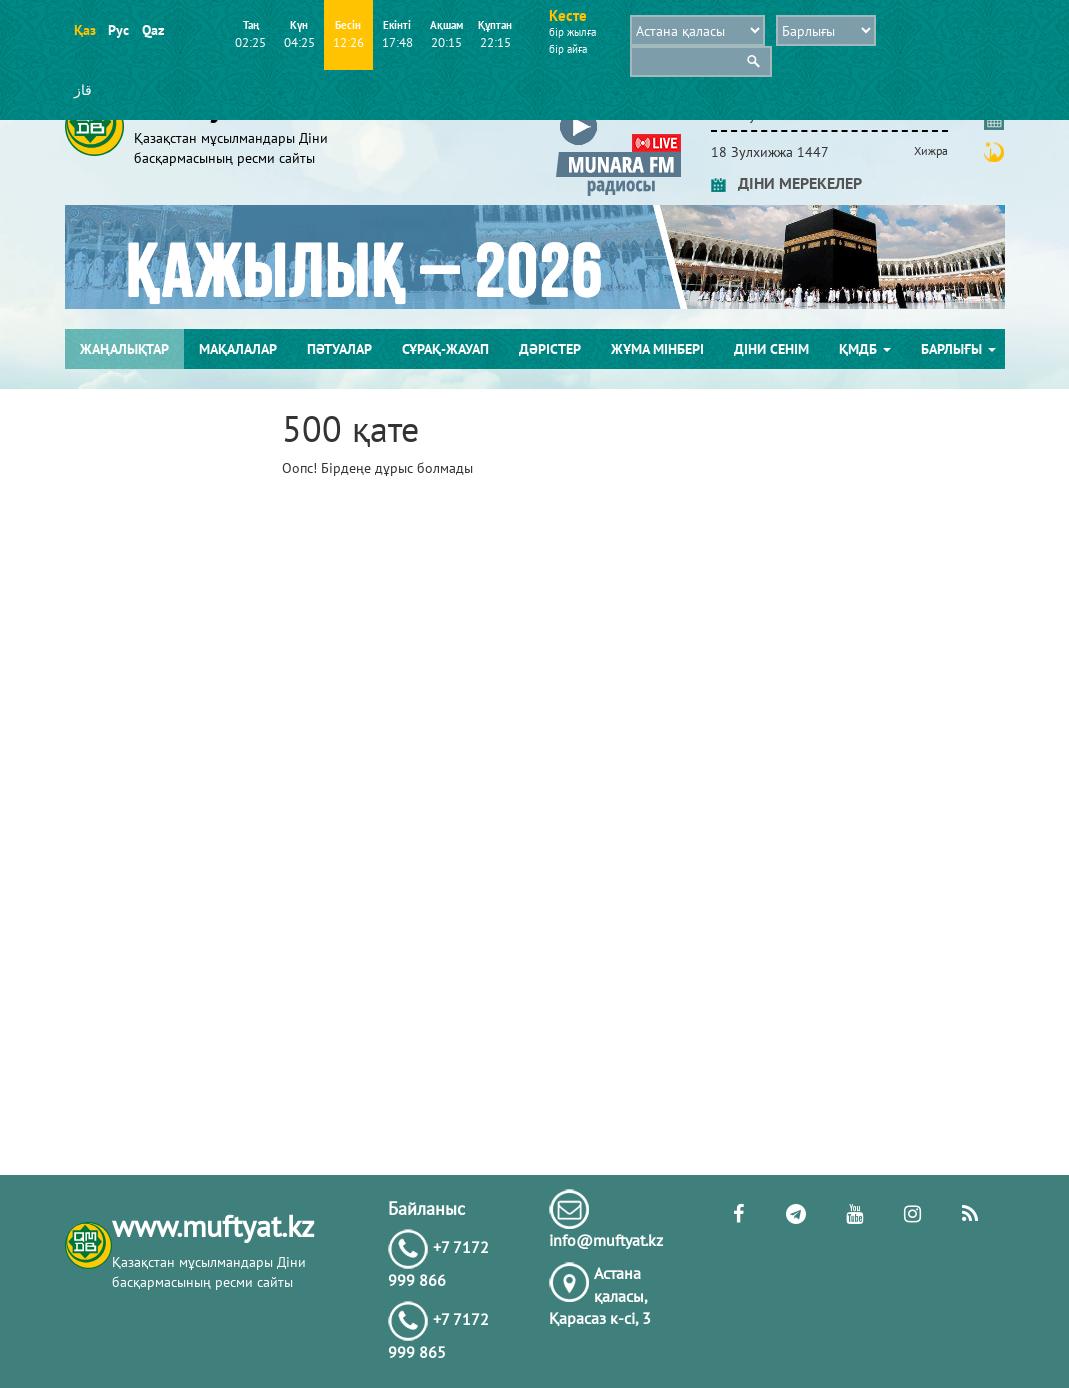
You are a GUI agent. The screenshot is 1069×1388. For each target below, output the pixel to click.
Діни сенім (771, 349)
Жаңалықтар (124, 349)
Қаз (84, 30)
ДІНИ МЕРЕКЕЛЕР (786, 183)
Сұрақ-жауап (445, 349)
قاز (83, 90)
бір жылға (572, 32)
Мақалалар (238, 349)
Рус (118, 30)
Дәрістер (550, 349)
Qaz (152, 30)
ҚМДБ (865, 349)
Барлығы (958, 349)
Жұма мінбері (657, 349)
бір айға (568, 49)
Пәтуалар (339, 349)
